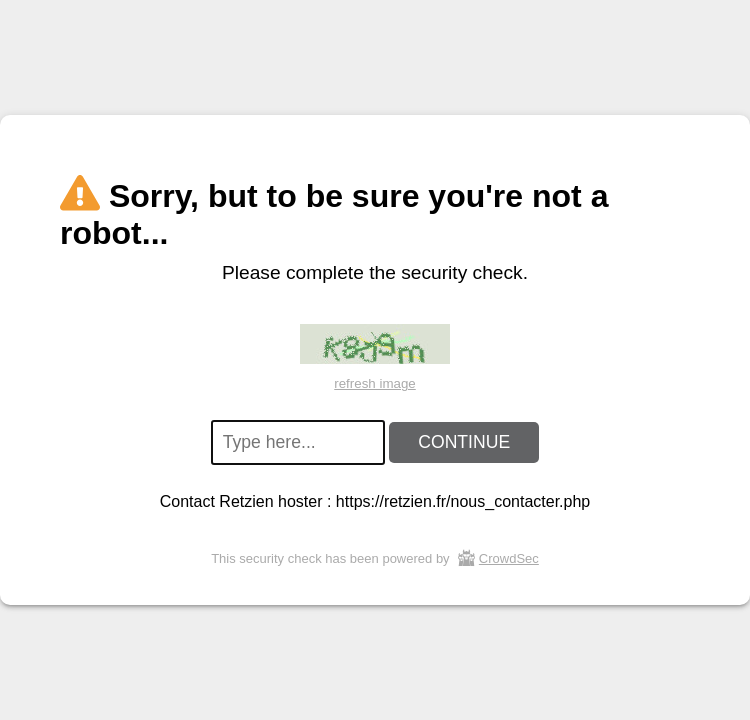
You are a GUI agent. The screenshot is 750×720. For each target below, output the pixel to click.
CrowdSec (509, 558)
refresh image (375, 383)
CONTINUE (464, 442)
